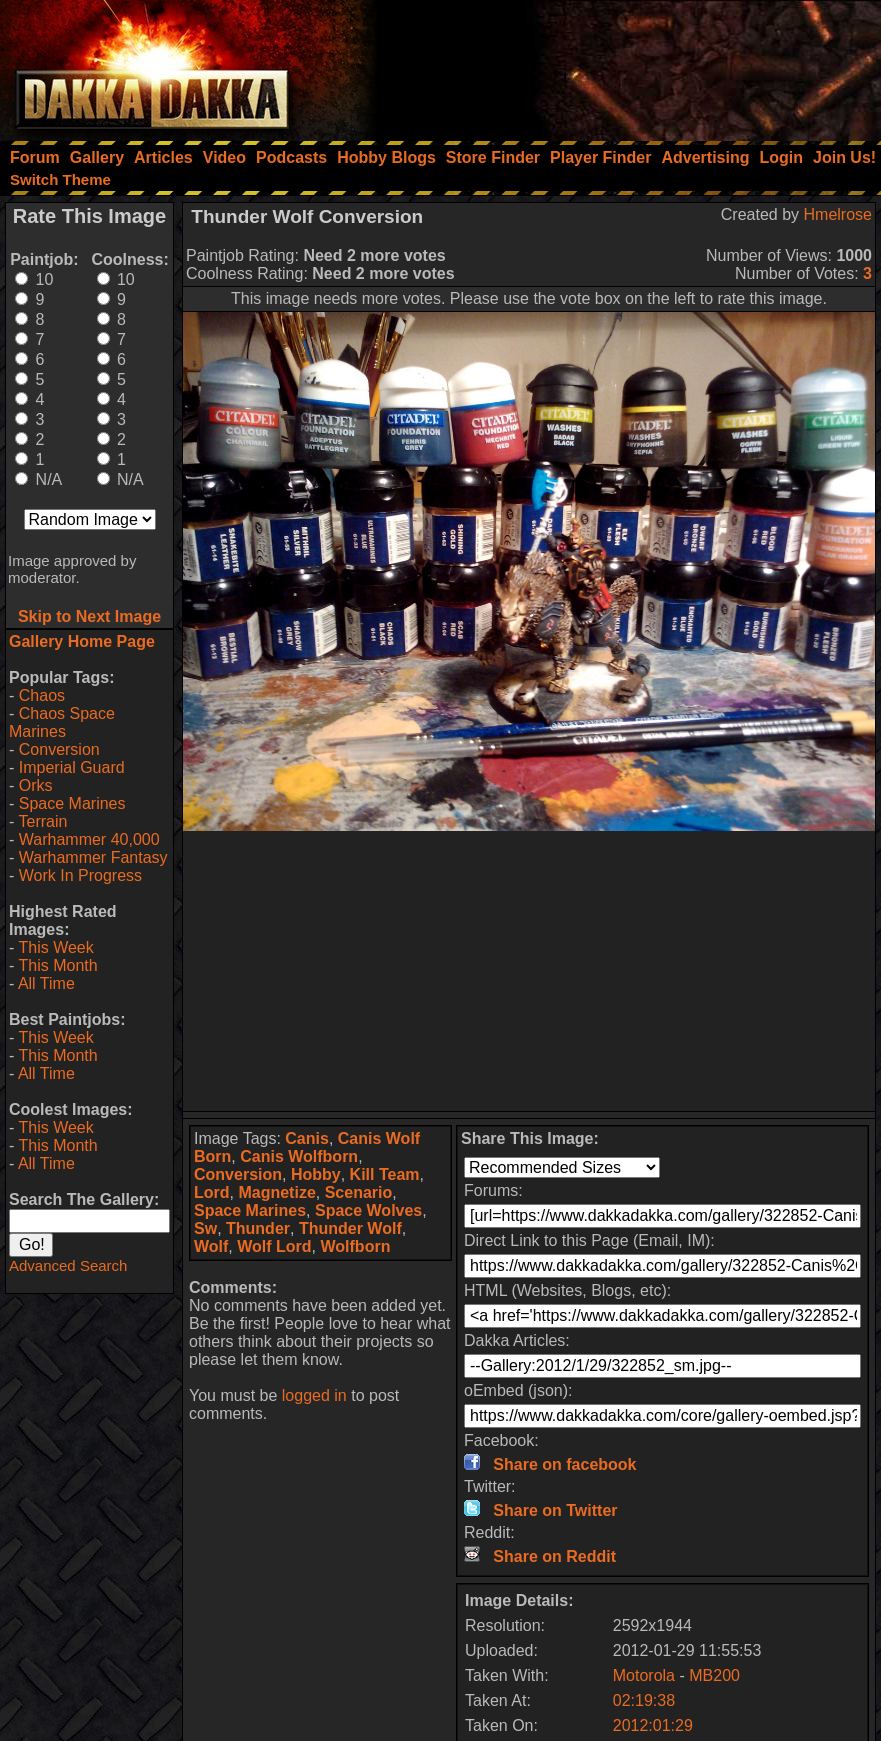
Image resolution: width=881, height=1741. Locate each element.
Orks (36, 785)
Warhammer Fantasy (93, 857)
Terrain (42, 821)
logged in (314, 1395)
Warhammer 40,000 (89, 839)
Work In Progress (80, 875)
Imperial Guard (72, 767)
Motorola (644, 1675)
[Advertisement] (612, 65)
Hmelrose (838, 214)
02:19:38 (644, 1700)
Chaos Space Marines (62, 722)
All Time (46, 983)
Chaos (42, 695)
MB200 (714, 1675)
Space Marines (72, 803)
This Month (57, 965)
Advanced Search (68, 1265)
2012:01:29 (653, 1725)
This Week (55, 947)
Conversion (59, 749)
